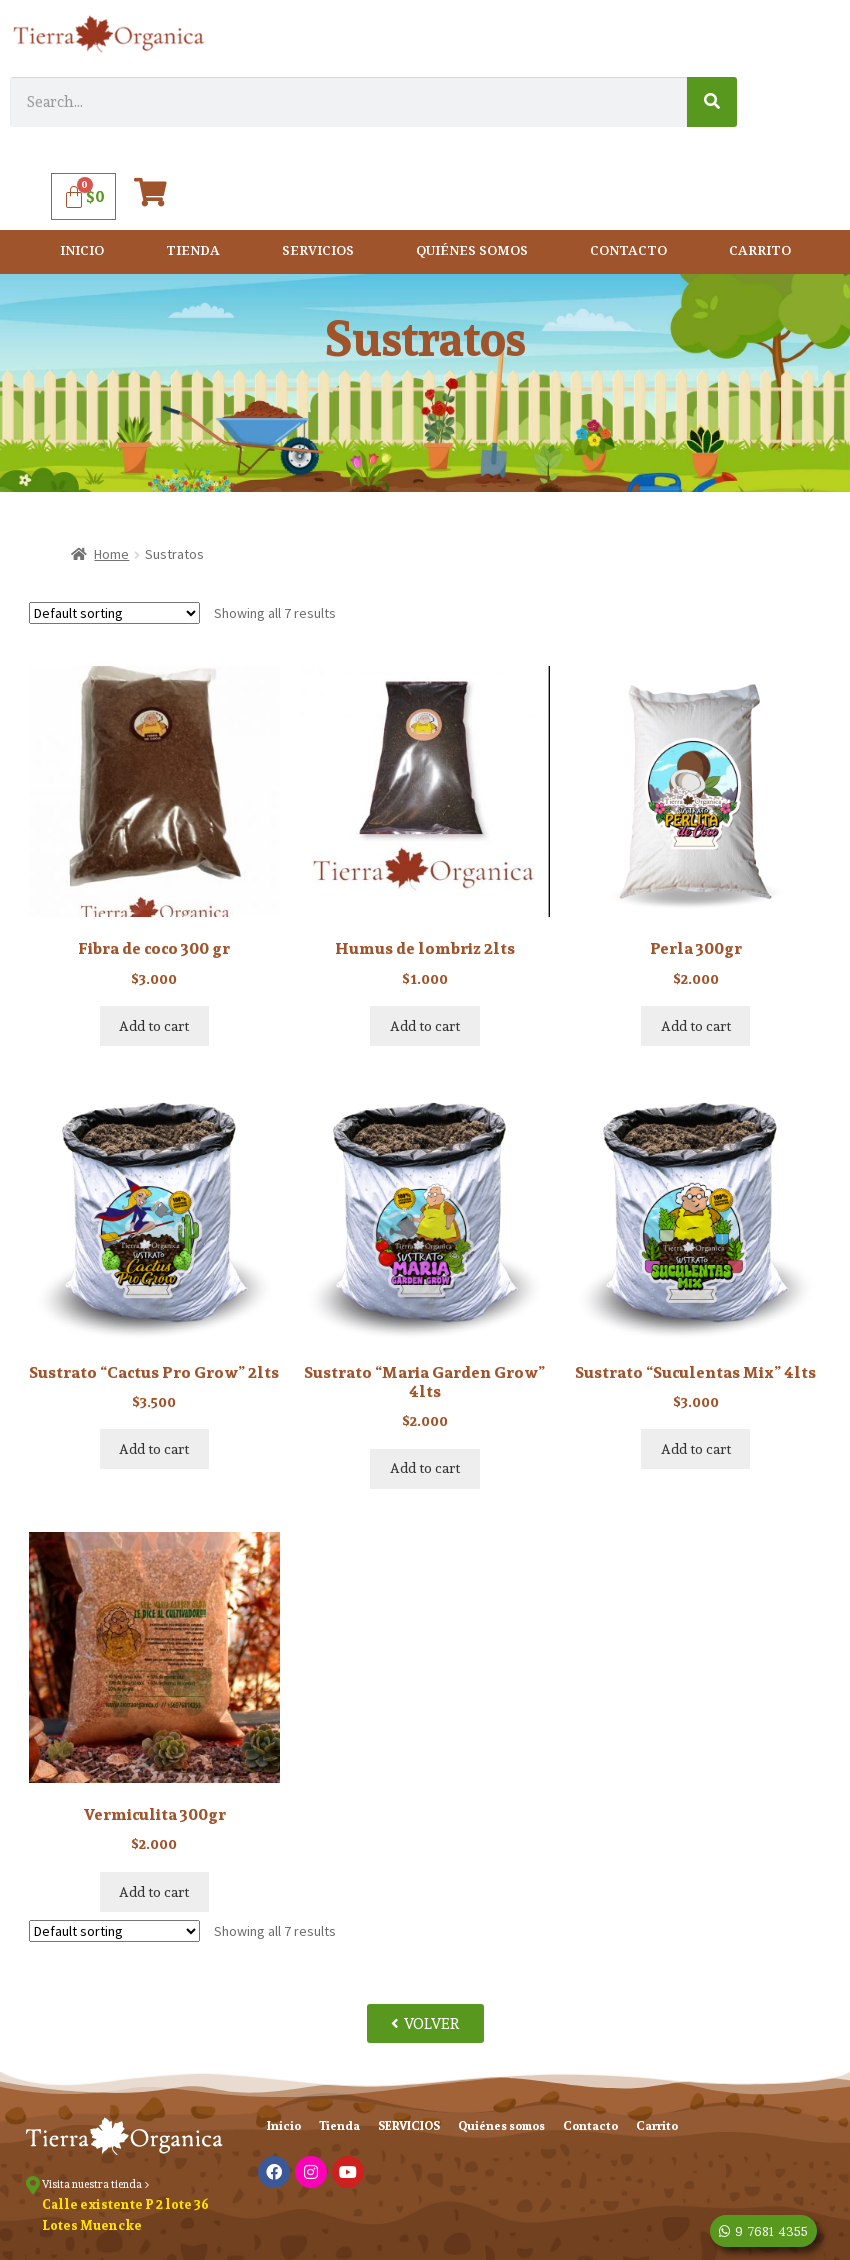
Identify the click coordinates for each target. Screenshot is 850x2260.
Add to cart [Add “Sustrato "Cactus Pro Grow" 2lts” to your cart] (154, 1449)
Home (111, 554)
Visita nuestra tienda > (96, 2184)
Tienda (193, 251)
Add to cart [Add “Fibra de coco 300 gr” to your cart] (154, 1026)
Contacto (628, 251)
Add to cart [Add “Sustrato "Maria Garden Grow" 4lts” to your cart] (425, 1468)
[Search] (712, 102)
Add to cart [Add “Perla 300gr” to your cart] (696, 1026)
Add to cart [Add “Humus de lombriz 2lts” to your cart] (425, 1026)
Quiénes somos (472, 251)
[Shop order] (114, 613)
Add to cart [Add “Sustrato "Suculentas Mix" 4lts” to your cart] (696, 1449)
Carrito (760, 251)
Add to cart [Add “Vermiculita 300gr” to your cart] (154, 1892)
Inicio (82, 251)
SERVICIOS (318, 251)
